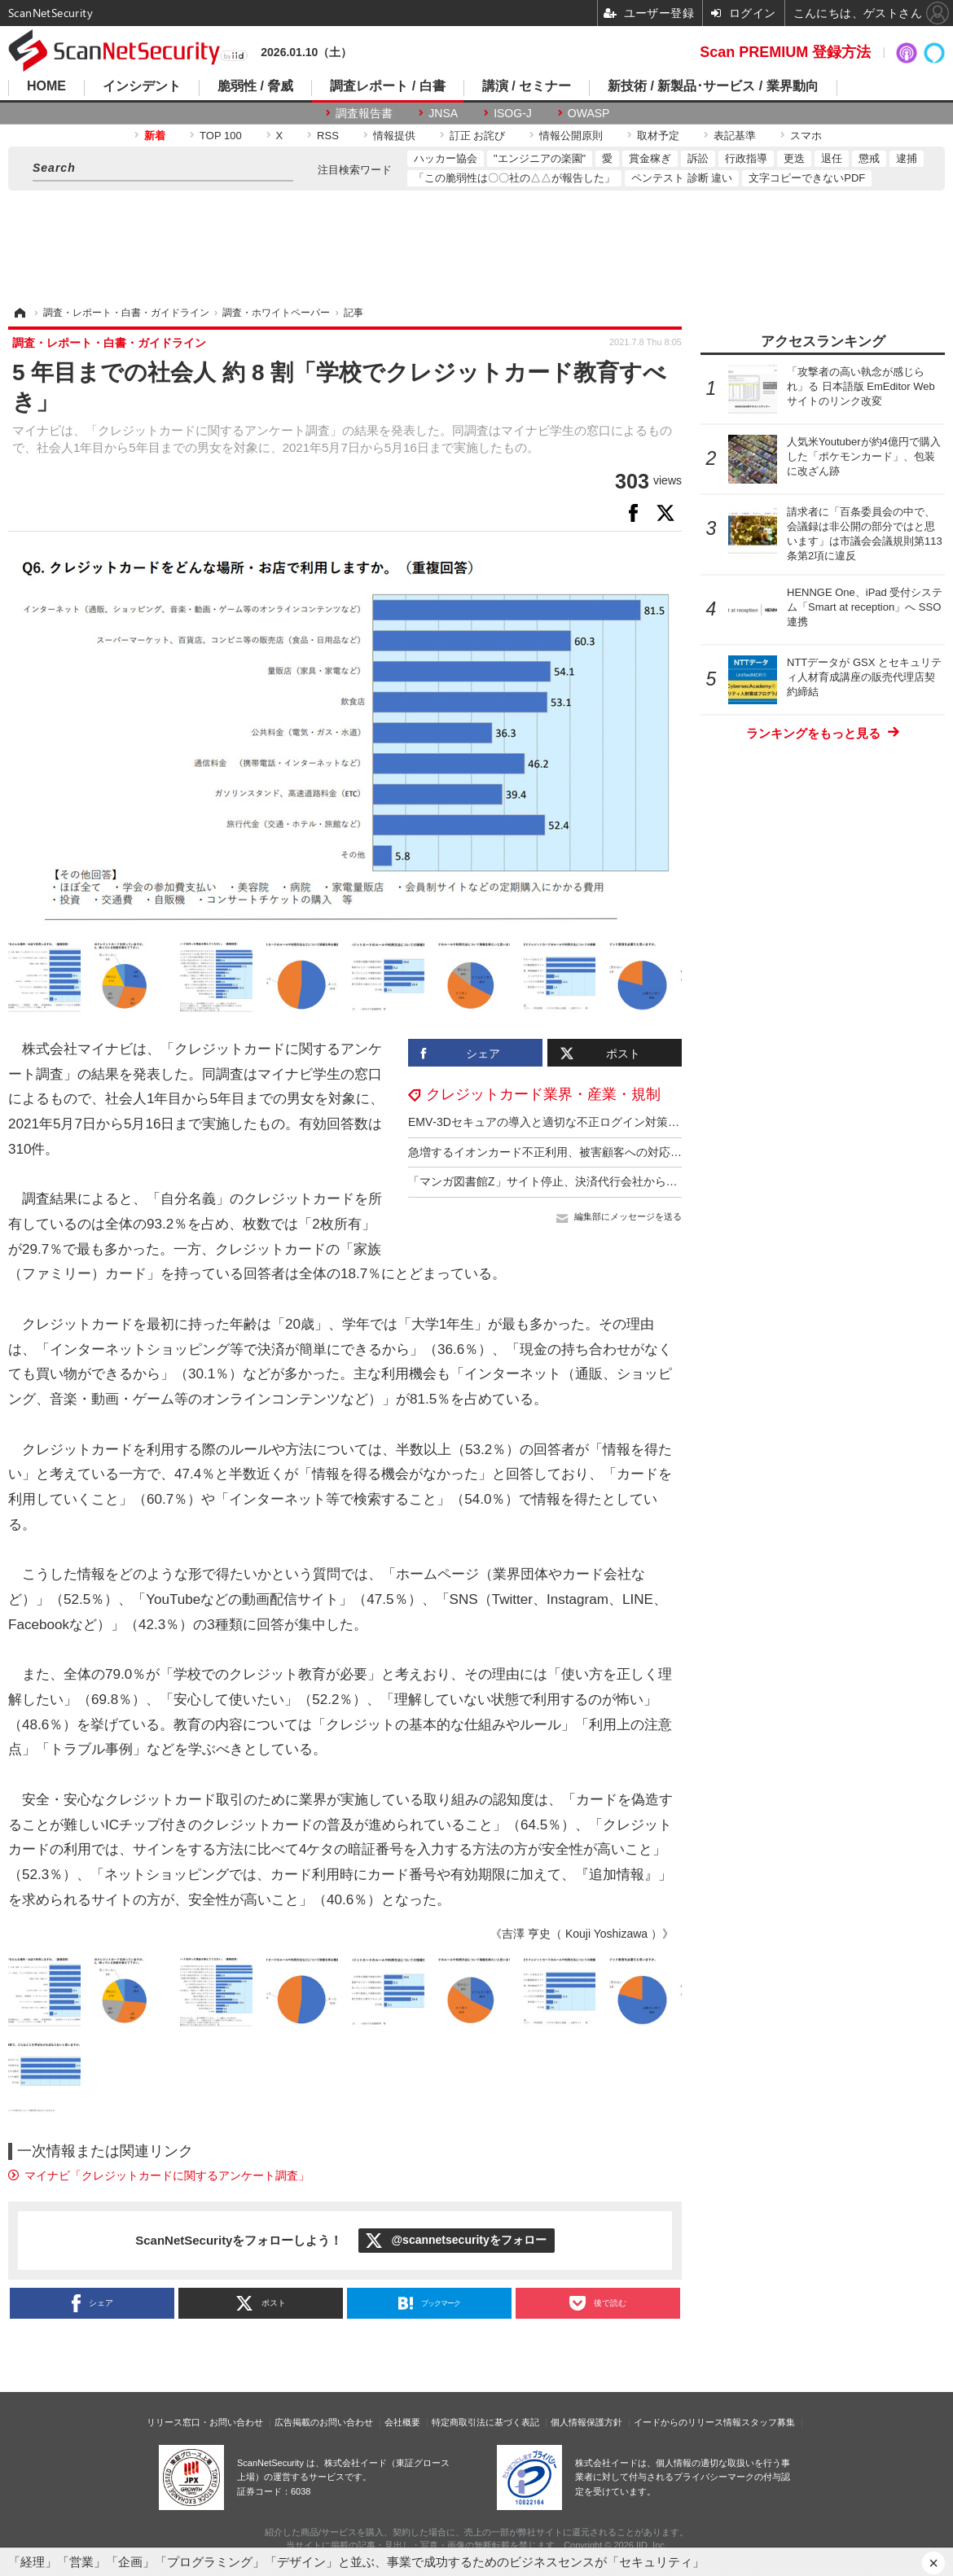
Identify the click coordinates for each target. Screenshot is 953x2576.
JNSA (443, 113)
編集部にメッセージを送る (628, 1216)
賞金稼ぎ (650, 158)
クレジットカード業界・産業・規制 (543, 1094)
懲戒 (869, 158)
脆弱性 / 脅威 (255, 86)
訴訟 (698, 158)
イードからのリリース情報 (687, 2422)
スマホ (806, 135)
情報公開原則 (571, 135)
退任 (831, 158)
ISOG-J (513, 113)
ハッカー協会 (445, 158)
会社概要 (402, 2422)
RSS (328, 135)
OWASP (589, 113)
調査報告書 (364, 113)
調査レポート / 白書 (387, 86)
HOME (46, 86)
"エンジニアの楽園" (540, 158)
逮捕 (906, 158)
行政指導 (746, 158)
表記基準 (735, 135)
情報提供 (394, 135)
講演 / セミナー (526, 86)
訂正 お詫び (478, 135)
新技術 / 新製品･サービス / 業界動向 (713, 86)
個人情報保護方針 (586, 2422)
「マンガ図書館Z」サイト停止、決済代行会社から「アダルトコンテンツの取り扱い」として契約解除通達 (679, 1181)
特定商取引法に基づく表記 (485, 2422)
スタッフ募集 (768, 2422)
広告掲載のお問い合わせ (323, 2422)
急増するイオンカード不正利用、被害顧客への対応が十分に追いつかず (590, 1152)
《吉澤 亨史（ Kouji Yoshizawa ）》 (582, 1933)
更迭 (794, 158)
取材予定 (658, 135)
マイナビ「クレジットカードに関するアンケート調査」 (167, 2175)
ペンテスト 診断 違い (681, 178)
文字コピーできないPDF (807, 178)
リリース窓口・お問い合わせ (205, 2422)
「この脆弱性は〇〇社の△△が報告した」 (514, 178)
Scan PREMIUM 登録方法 (785, 52)
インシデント (142, 86)
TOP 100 (221, 135)
